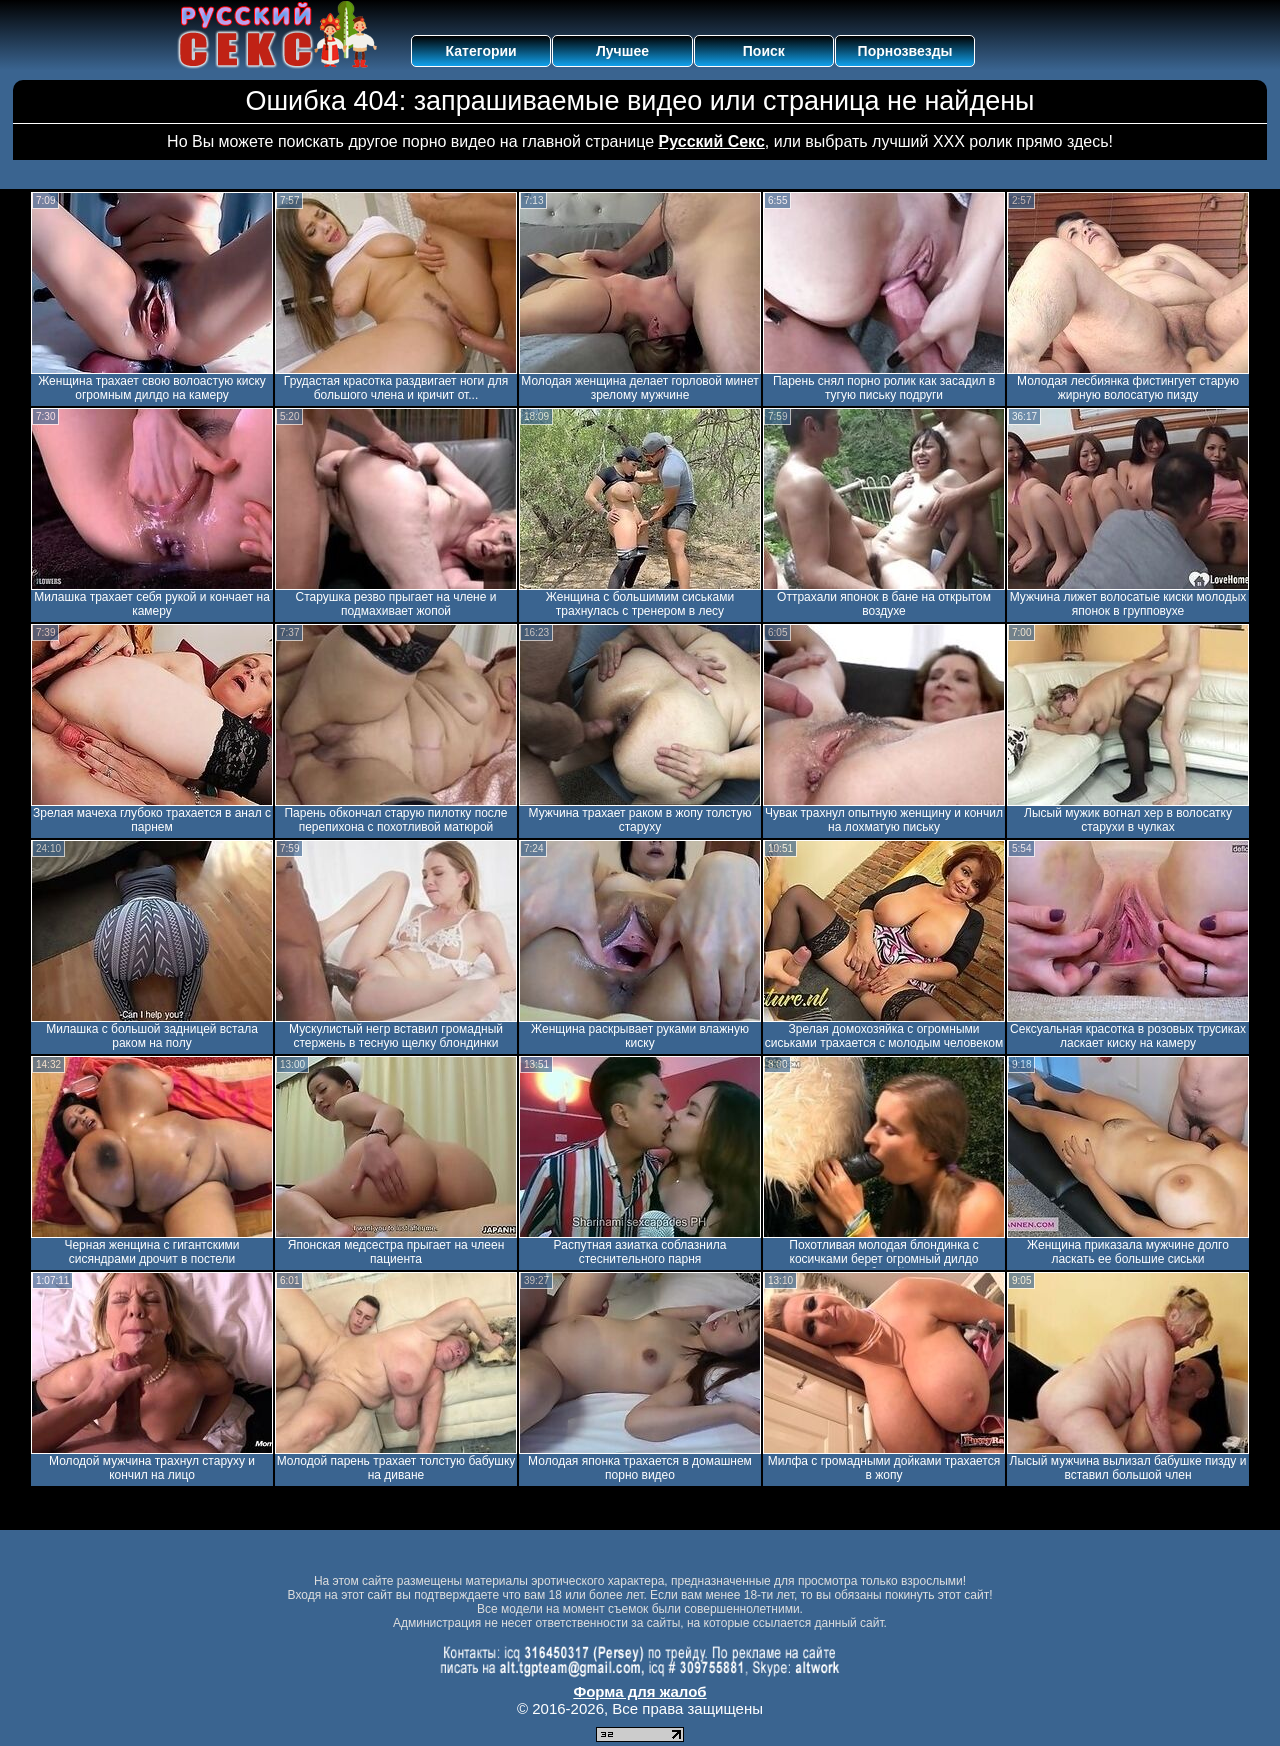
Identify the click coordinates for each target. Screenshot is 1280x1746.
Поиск (764, 51)
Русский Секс (712, 141)
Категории (481, 51)
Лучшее (622, 51)
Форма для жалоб (639, 1691)
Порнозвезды (905, 51)
